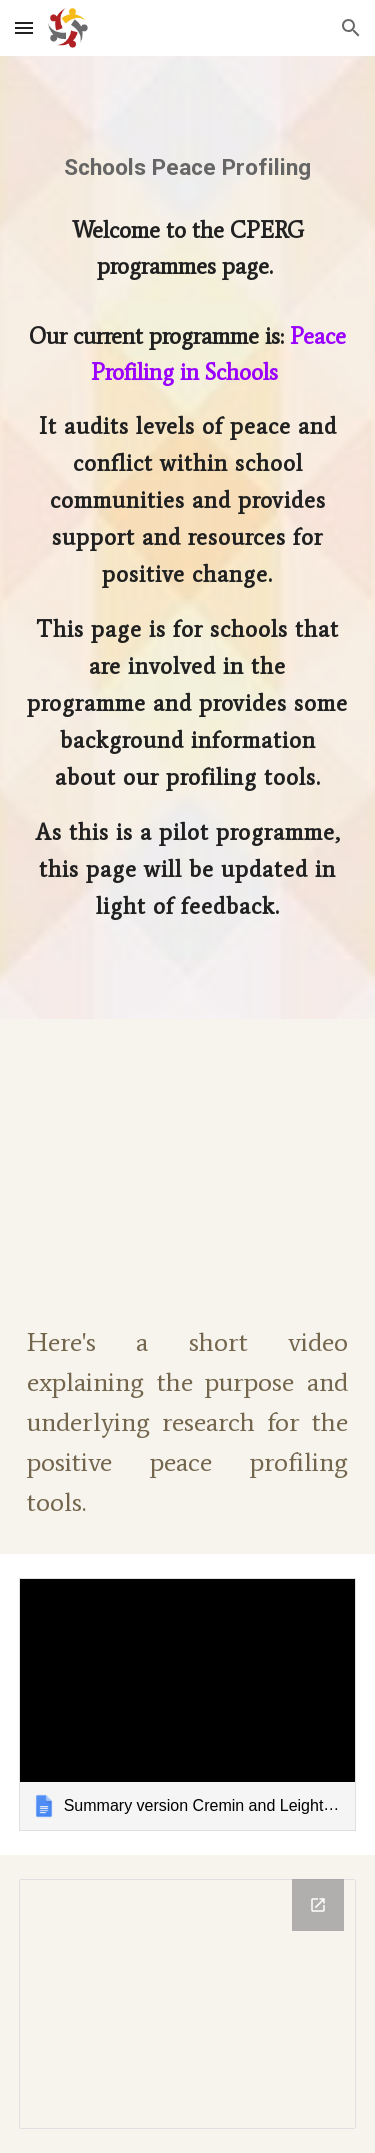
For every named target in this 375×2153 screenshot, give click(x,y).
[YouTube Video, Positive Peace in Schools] (188, 1154)
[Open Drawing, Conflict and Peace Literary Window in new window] (318, 1905)
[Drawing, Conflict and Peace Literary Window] (188, 2004)
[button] (24, 27)
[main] (188, 167)
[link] (188, 1704)
